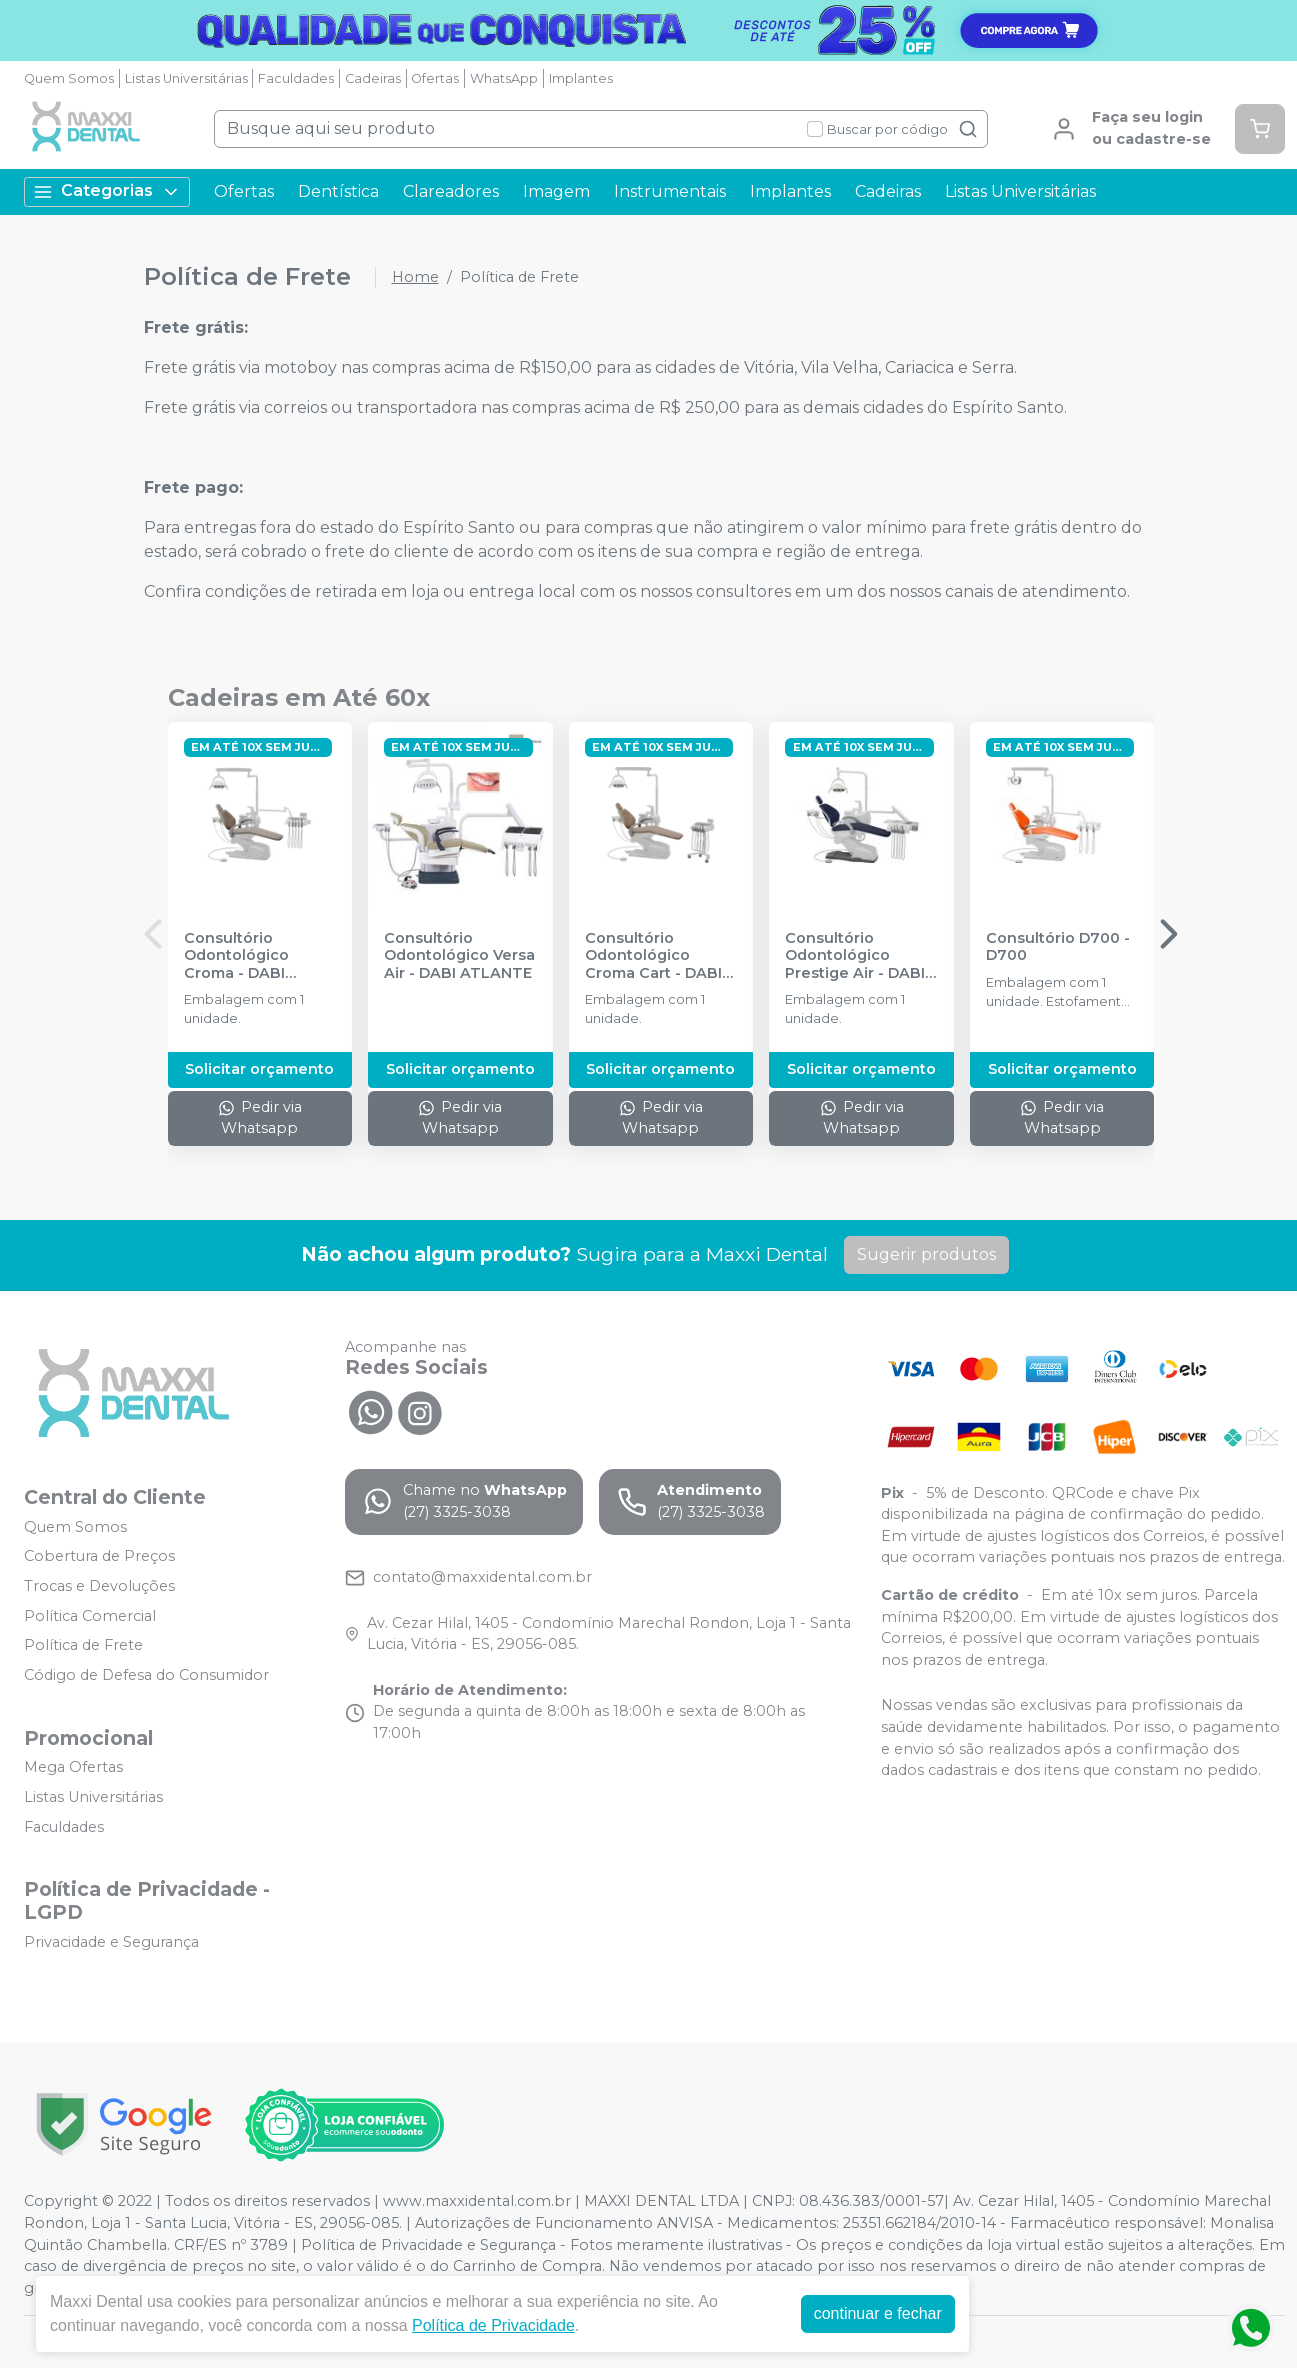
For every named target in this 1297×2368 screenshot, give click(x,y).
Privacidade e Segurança (111, 1942)
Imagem (556, 191)
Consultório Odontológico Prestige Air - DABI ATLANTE (855, 956)
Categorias (107, 191)
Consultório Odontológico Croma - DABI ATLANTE (236, 956)
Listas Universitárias (186, 78)
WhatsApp (504, 78)
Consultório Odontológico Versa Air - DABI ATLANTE (459, 956)
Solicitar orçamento (259, 1069)
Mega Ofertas (73, 1768)
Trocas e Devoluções (99, 1586)
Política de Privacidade (493, 2325)
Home (415, 277)
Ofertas (435, 78)
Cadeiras (373, 78)
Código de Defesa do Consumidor (146, 1675)
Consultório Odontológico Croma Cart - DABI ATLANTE (653, 956)
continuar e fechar (878, 2313)
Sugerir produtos (926, 1254)
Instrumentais (670, 191)
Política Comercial (90, 1616)
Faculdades (296, 78)
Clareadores (451, 191)
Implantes (581, 78)
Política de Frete (83, 1645)
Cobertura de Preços (99, 1557)
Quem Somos (69, 78)
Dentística (338, 191)
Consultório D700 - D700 (1058, 947)
